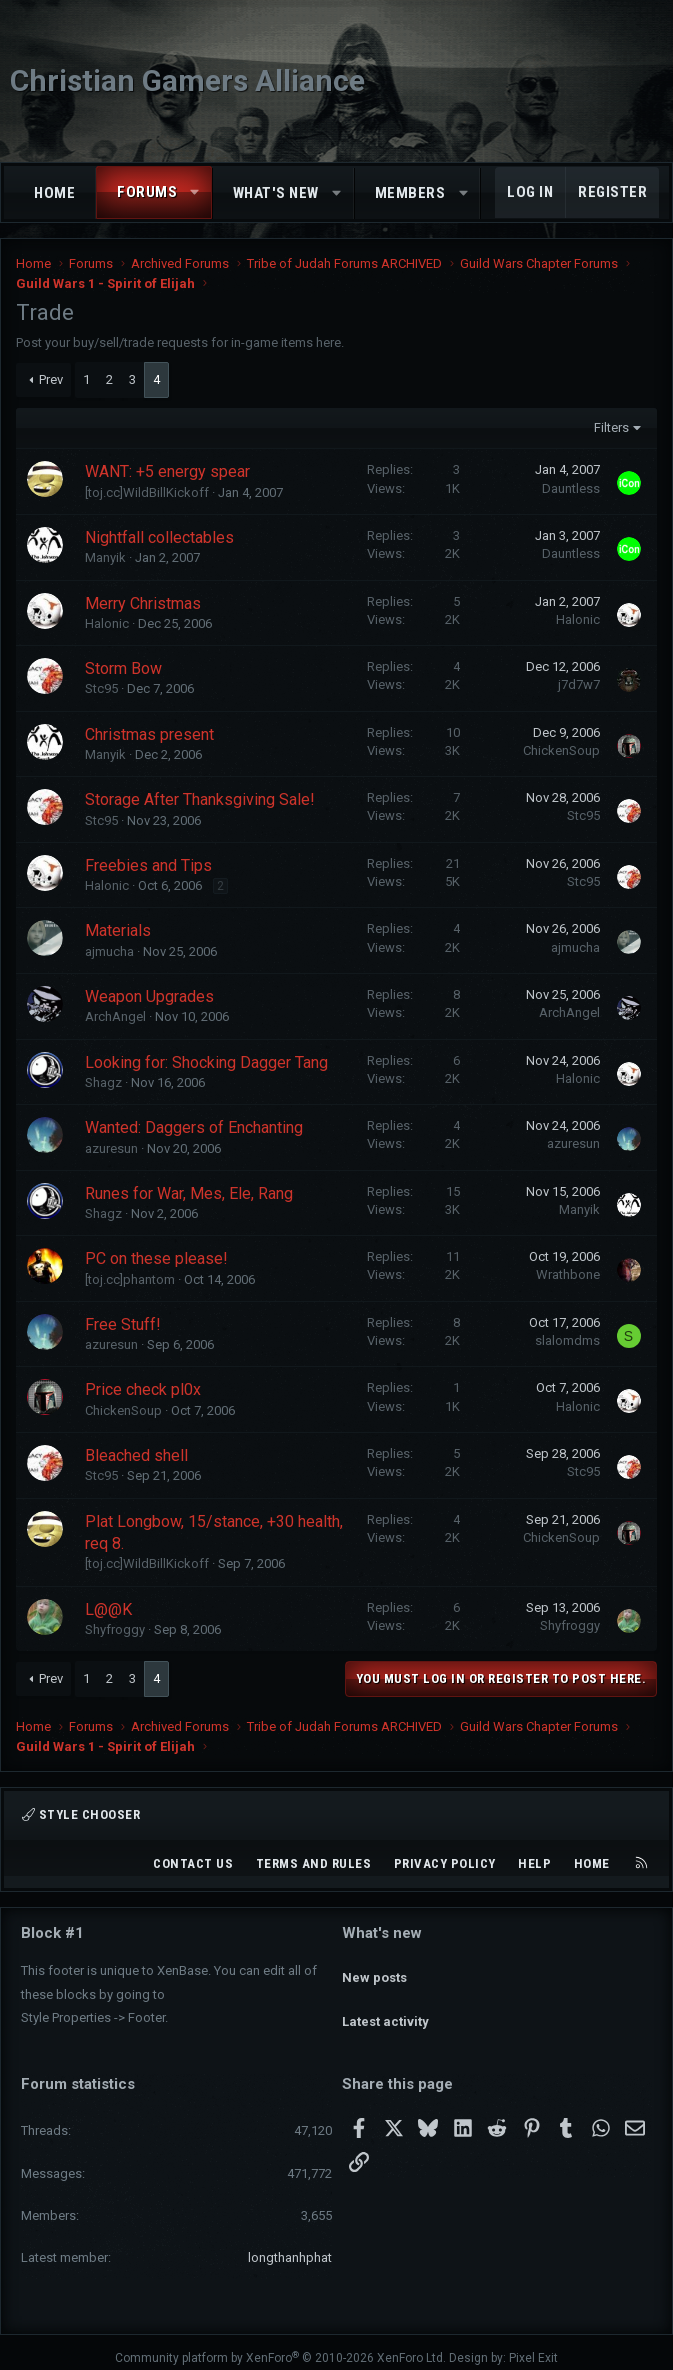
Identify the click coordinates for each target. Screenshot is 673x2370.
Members (410, 193)
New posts (374, 1967)
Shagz (103, 1082)
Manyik (105, 557)
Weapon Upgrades (149, 996)
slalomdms (567, 1340)
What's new (276, 193)
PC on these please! (156, 1258)
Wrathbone (568, 1274)
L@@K (108, 1609)
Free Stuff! (123, 1324)
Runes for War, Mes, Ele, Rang (189, 1193)
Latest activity (385, 2003)
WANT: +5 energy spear (167, 471)
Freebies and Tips (148, 865)
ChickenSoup (561, 750)
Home (54, 193)
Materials (118, 930)
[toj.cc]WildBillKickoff (147, 492)
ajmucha (109, 951)
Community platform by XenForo (280, 2346)
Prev (51, 379)
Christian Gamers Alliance (187, 80)
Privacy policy (445, 1863)
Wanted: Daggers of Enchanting (194, 1127)
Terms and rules (314, 1863)
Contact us (193, 1863)
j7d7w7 (579, 684)
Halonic (107, 623)
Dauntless (571, 488)
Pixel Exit (533, 2346)
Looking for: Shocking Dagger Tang (206, 1062)
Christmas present (149, 734)
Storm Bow (123, 668)
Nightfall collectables (159, 537)
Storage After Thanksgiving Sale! (200, 799)
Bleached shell (136, 1455)
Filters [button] (611, 427)
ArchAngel (115, 1016)
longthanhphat (290, 2245)
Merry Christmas (143, 603)
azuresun (111, 1148)
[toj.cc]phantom (130, 1279)
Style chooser (81, 1814)
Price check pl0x (143, 1389)
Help (534, 1863)
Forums (147, 192)
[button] (195, 192)
